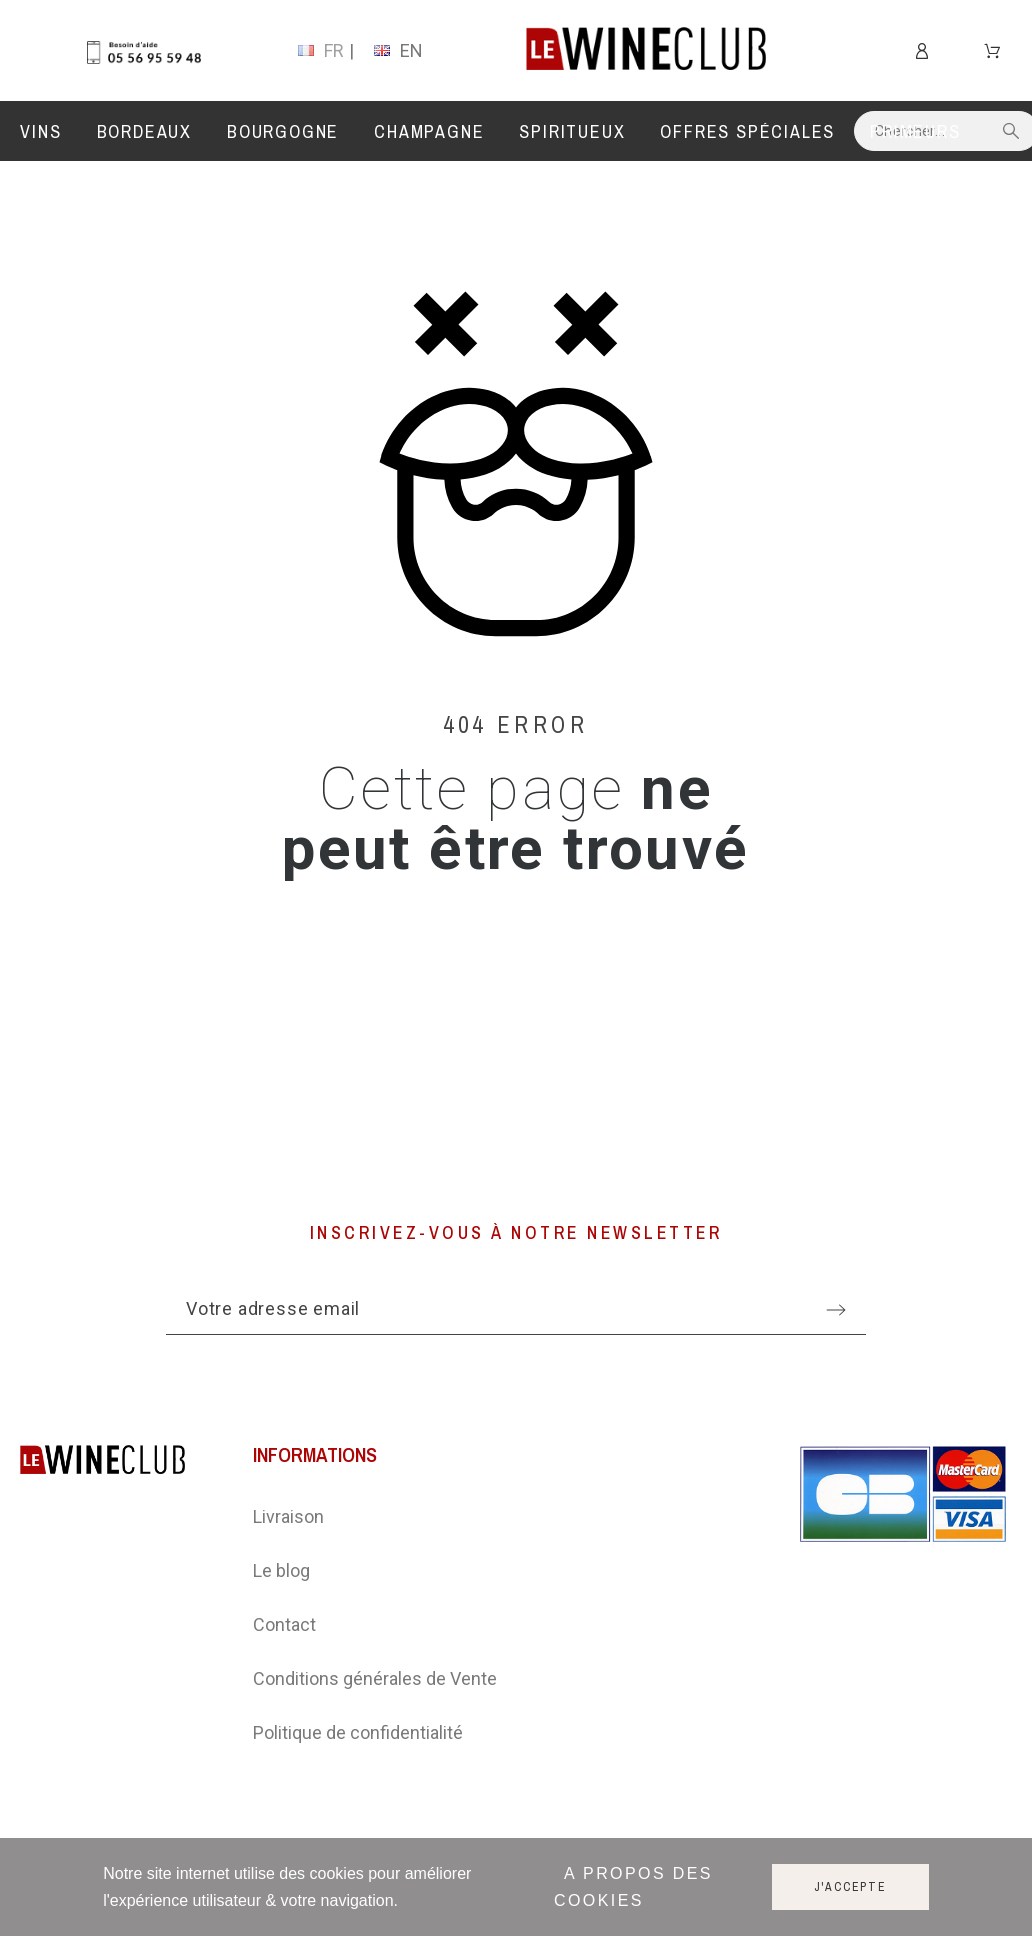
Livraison (288, 1516)
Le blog (281, 1570)
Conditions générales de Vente (375, 1678)
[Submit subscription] (836, 1310)
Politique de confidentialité (358, 1732)
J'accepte (850, 1887)
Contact (284, 1624)
